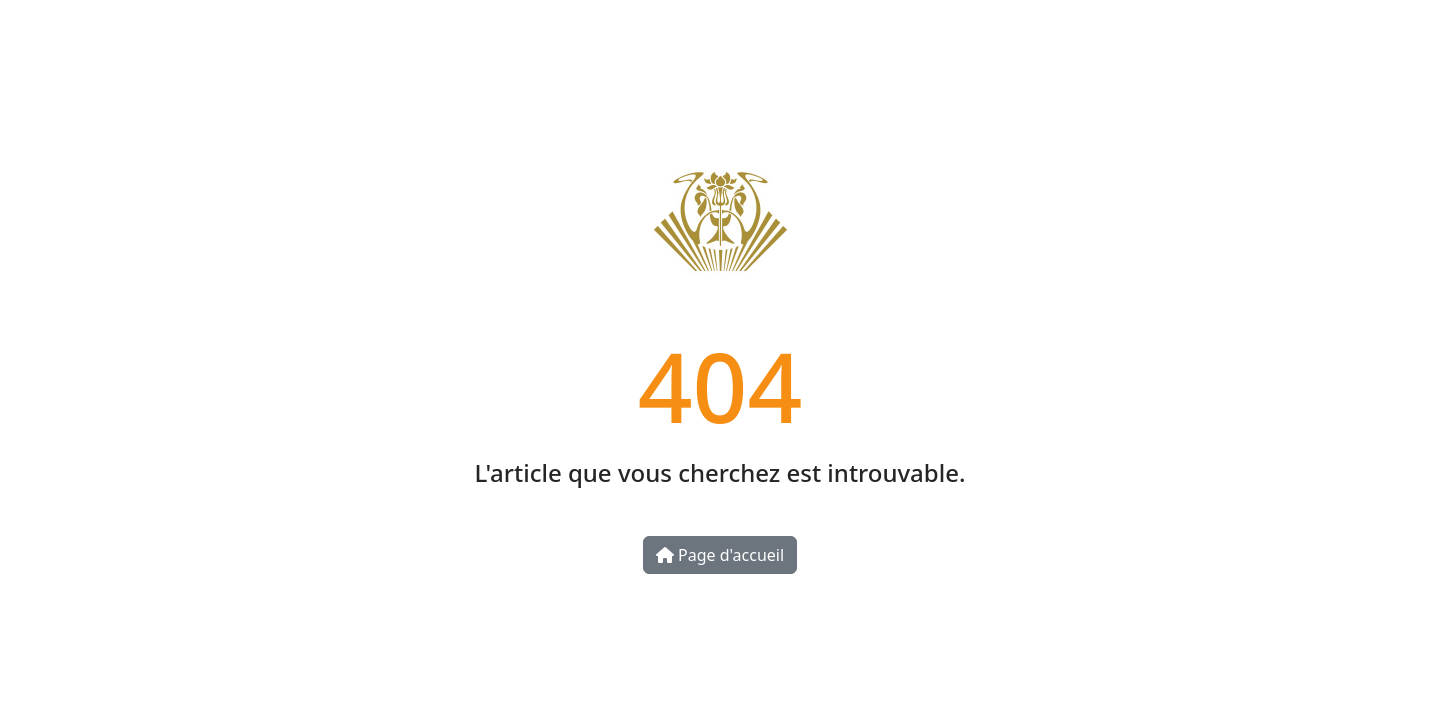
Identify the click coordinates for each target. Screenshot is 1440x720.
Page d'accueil (720, 555)
